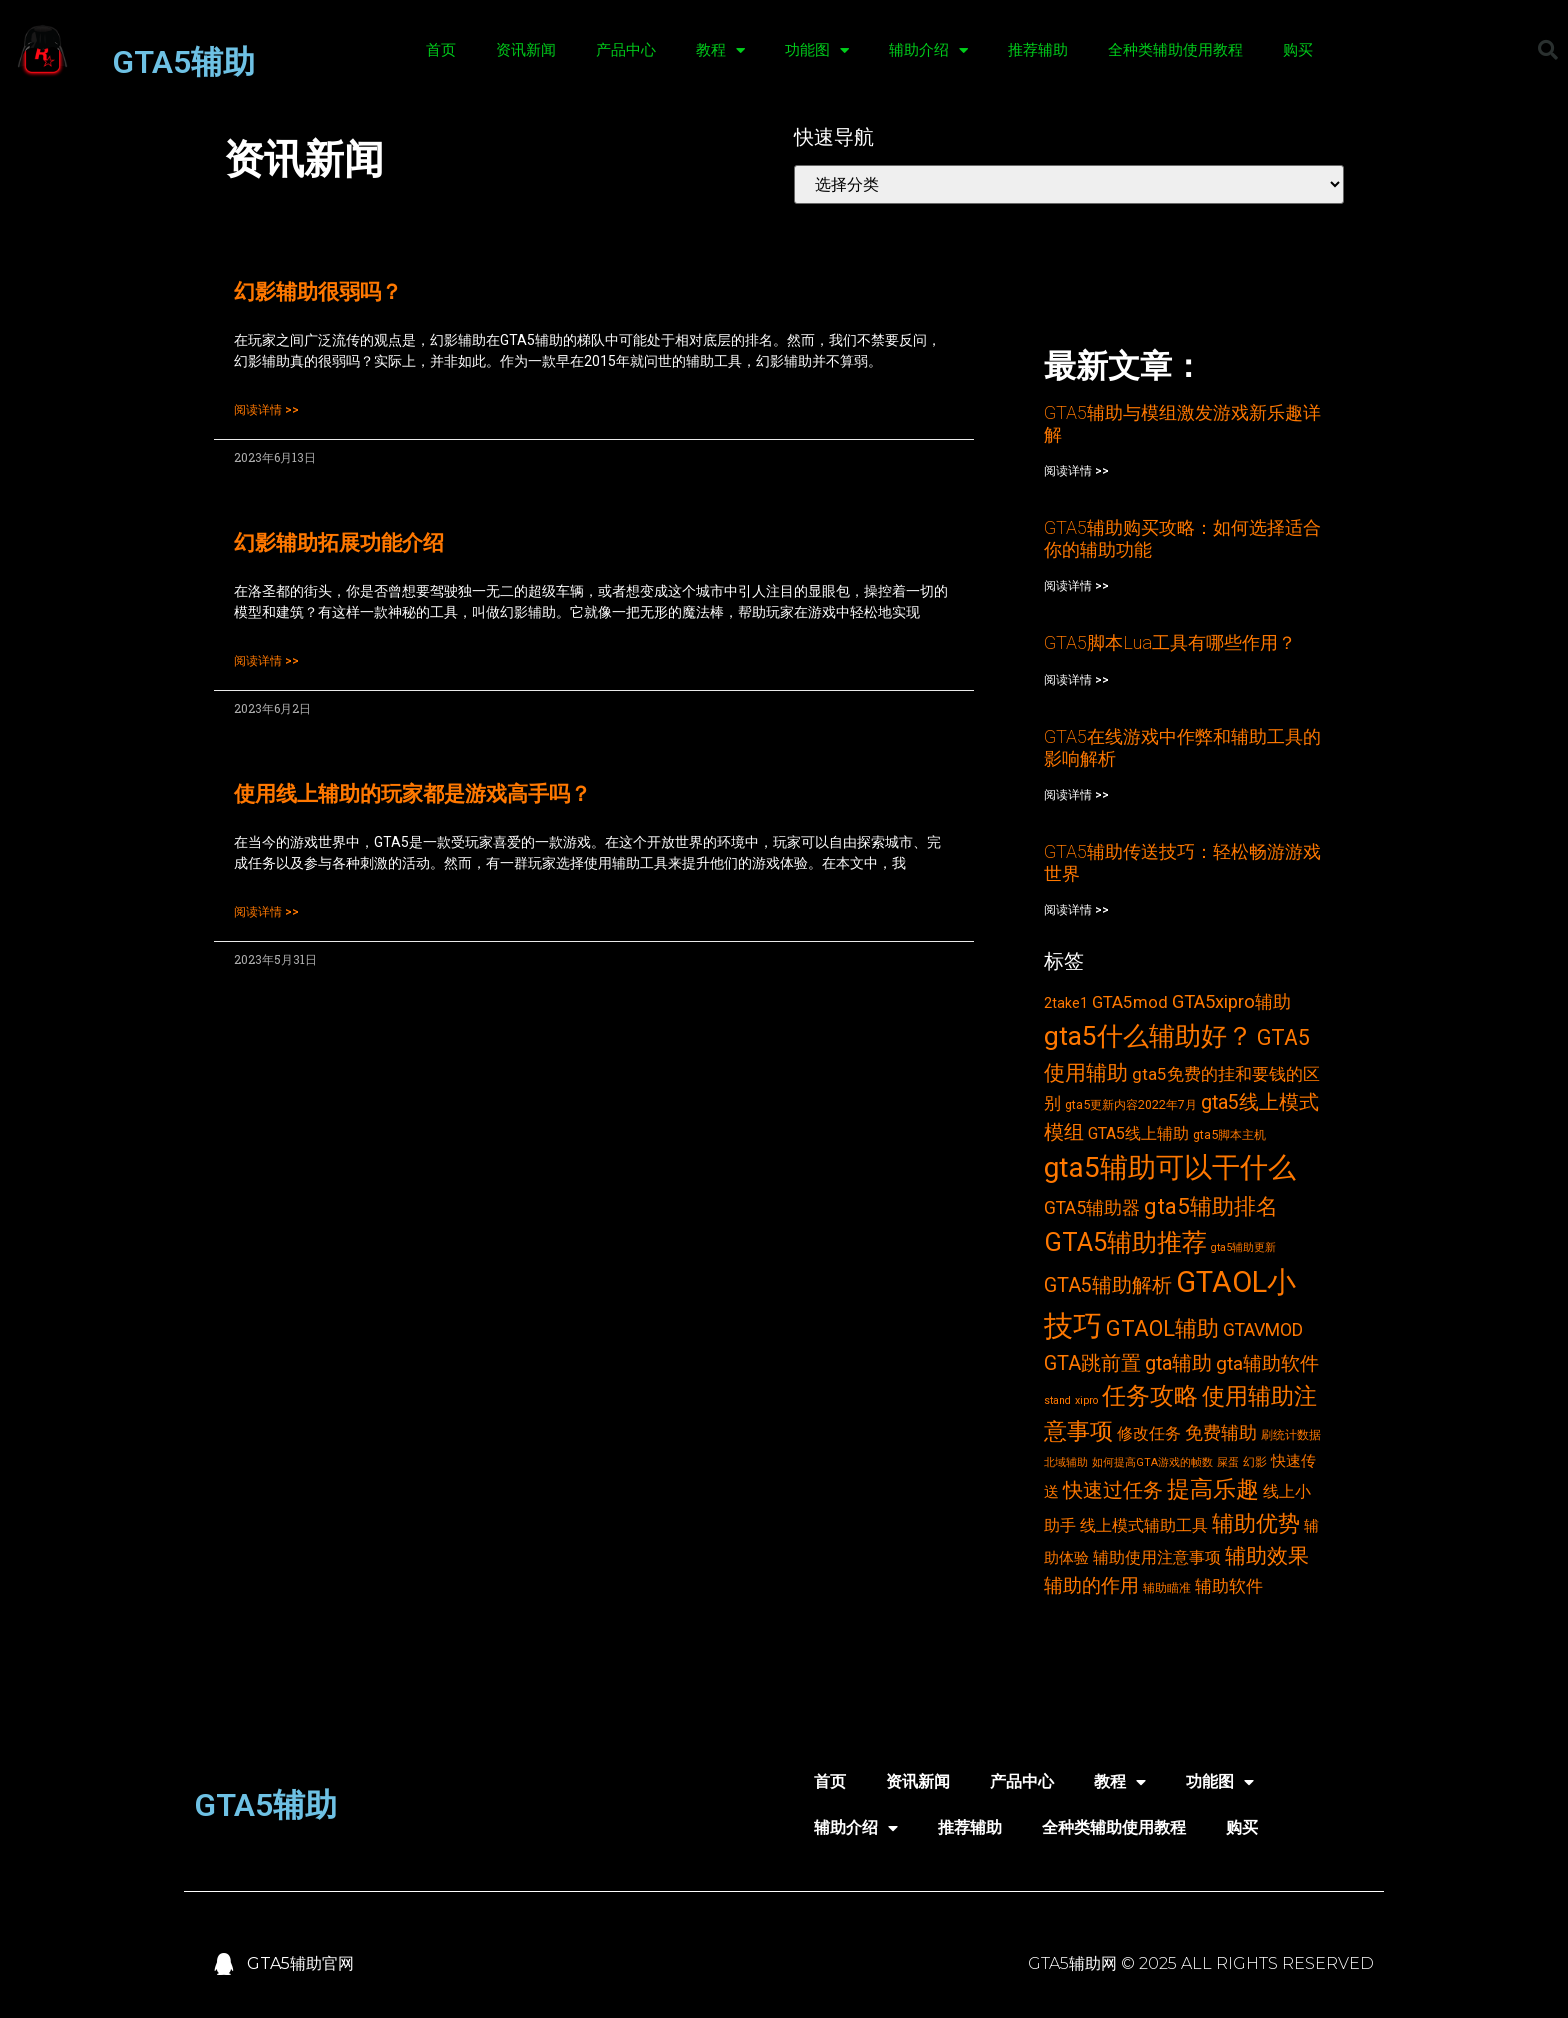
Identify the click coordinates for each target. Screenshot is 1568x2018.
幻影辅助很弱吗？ (318, 292)
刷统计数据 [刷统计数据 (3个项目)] (1291, 1434)
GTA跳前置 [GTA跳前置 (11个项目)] (1092, 1363)
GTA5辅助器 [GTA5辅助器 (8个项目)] (1092, 1208)
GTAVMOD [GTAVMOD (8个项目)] (1263, 1330)
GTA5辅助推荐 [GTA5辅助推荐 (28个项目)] (1125, 1242)
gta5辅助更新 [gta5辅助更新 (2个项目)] (1243, 1247)
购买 (1298, 50)
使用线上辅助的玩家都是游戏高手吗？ (412, 794)
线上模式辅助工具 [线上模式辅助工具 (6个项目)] (1144, 1525)
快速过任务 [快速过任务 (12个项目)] (1113, 1490)
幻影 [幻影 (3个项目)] (1255, 1461)
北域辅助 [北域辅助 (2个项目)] (1066, 1462)
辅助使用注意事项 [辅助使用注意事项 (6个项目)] (1157, 1557)
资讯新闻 (526, 50)
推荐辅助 (1038, 50)
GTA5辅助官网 (300, 1963)
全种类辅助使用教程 (1175, 50)
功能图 (817, 50)
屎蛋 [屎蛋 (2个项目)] (1228, 1462)
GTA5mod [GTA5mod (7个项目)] (1130, 1002)
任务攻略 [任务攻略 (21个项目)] (1150, 1396)
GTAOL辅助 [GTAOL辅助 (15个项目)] (1162, 1328)
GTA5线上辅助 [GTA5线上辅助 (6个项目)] (1138, 1133)
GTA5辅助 (183, 62)
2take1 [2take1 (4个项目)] (1066, 1003)
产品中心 (626, 50)
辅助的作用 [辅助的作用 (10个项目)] (1091, 1585)
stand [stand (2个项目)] (1057, 1400)
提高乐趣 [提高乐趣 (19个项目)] (1213, 1489)
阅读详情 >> (266, 410)
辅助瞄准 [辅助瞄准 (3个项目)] (1167, 1587)
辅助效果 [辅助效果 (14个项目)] (1267, 1555)
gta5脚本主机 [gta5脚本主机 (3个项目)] (1229, 1134)
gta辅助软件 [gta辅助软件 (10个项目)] (1267, 1363)
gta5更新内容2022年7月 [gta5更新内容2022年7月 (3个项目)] (1131, 1104)
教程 (720, 50)
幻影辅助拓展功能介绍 (339, 543)
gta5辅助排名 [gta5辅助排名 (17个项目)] (1211, 1206)
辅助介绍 (928, 50)
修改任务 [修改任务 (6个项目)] (1149, 1433)
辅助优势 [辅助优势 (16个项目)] (1256, 1523)
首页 (441, 50)
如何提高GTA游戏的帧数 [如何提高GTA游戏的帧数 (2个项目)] (1152, 1462)
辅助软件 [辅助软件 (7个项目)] (1229, 1586)
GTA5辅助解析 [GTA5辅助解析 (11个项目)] (1108, 1285)
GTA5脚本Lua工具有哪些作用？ (1170, 642)
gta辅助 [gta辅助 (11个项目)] (1178, 1363)
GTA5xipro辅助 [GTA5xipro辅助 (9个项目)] (1231, 1002)
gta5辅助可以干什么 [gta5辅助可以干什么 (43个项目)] (1170, 1167)
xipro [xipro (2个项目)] (1086, 1400)
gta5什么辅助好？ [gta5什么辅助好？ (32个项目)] (1148, 1036)
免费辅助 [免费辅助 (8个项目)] (1221, 1433)
